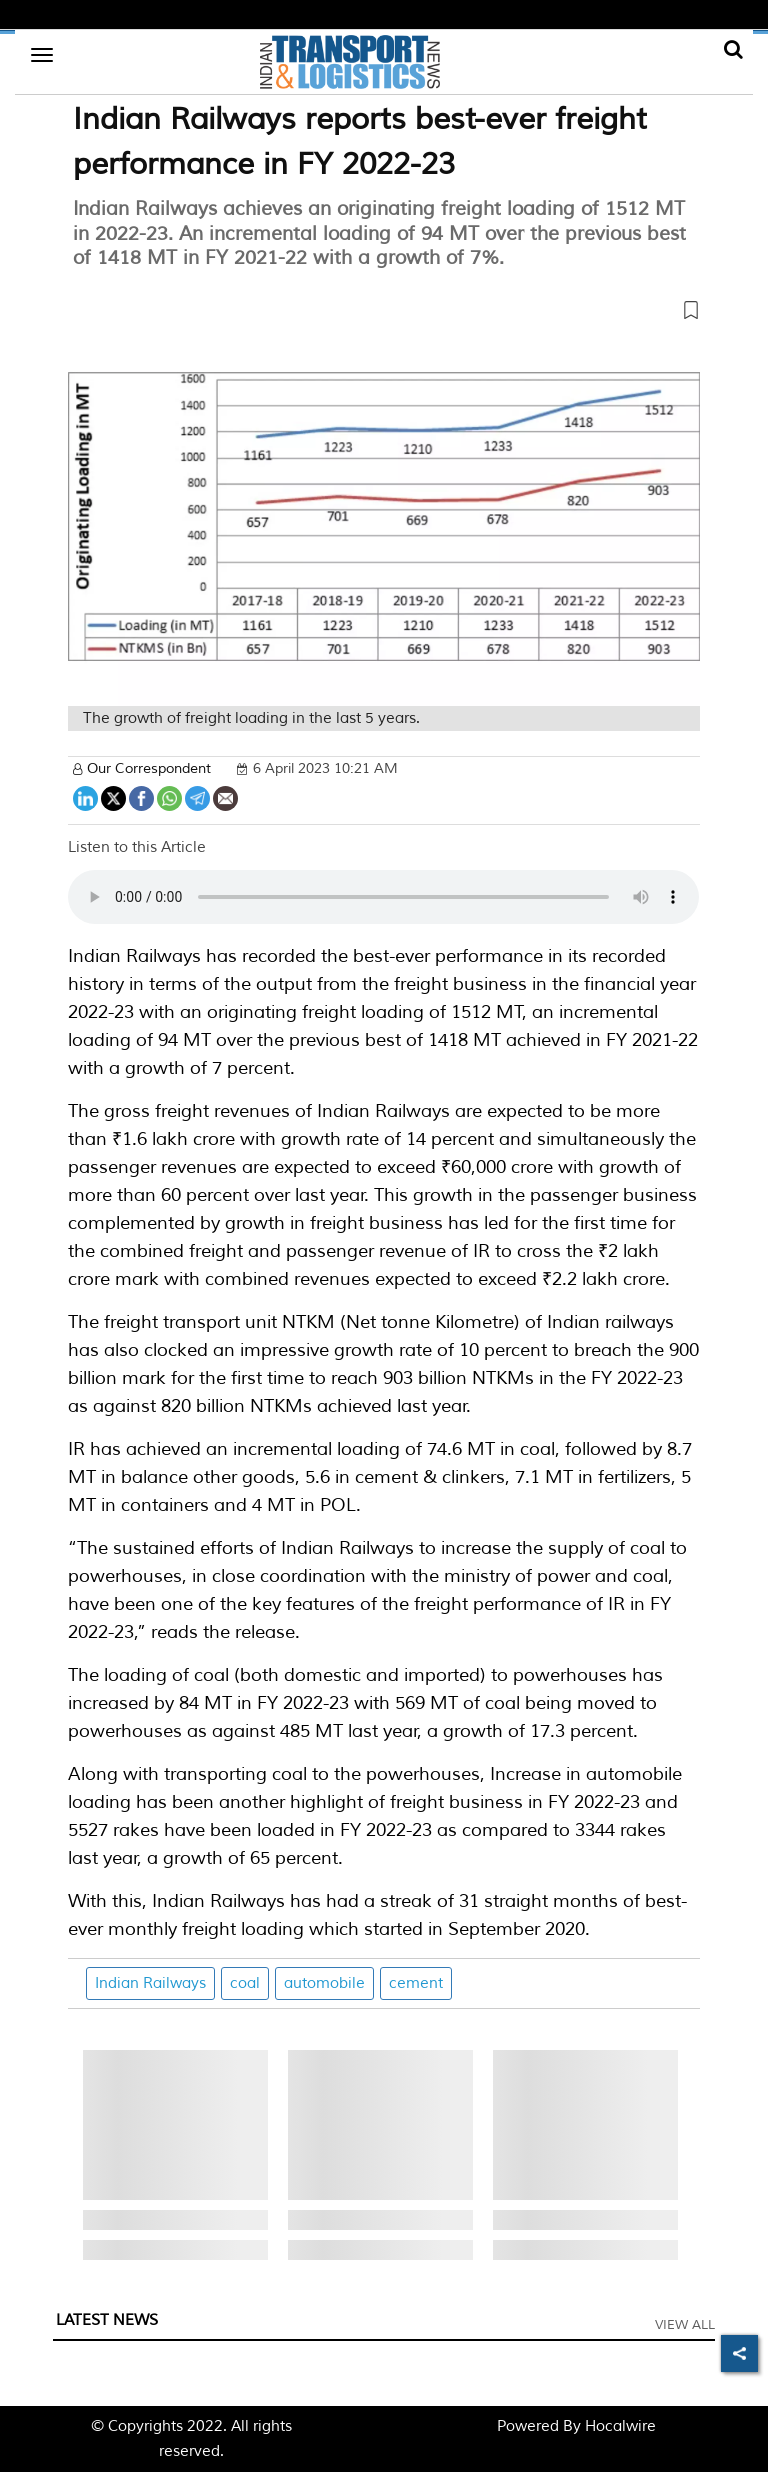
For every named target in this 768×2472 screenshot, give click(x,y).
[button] (383, 314)
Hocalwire (620, 2426)
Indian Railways (150, 1983)
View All (685, 2325)
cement (416, 1983)
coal (245, 1983)
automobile (324, 1983)
